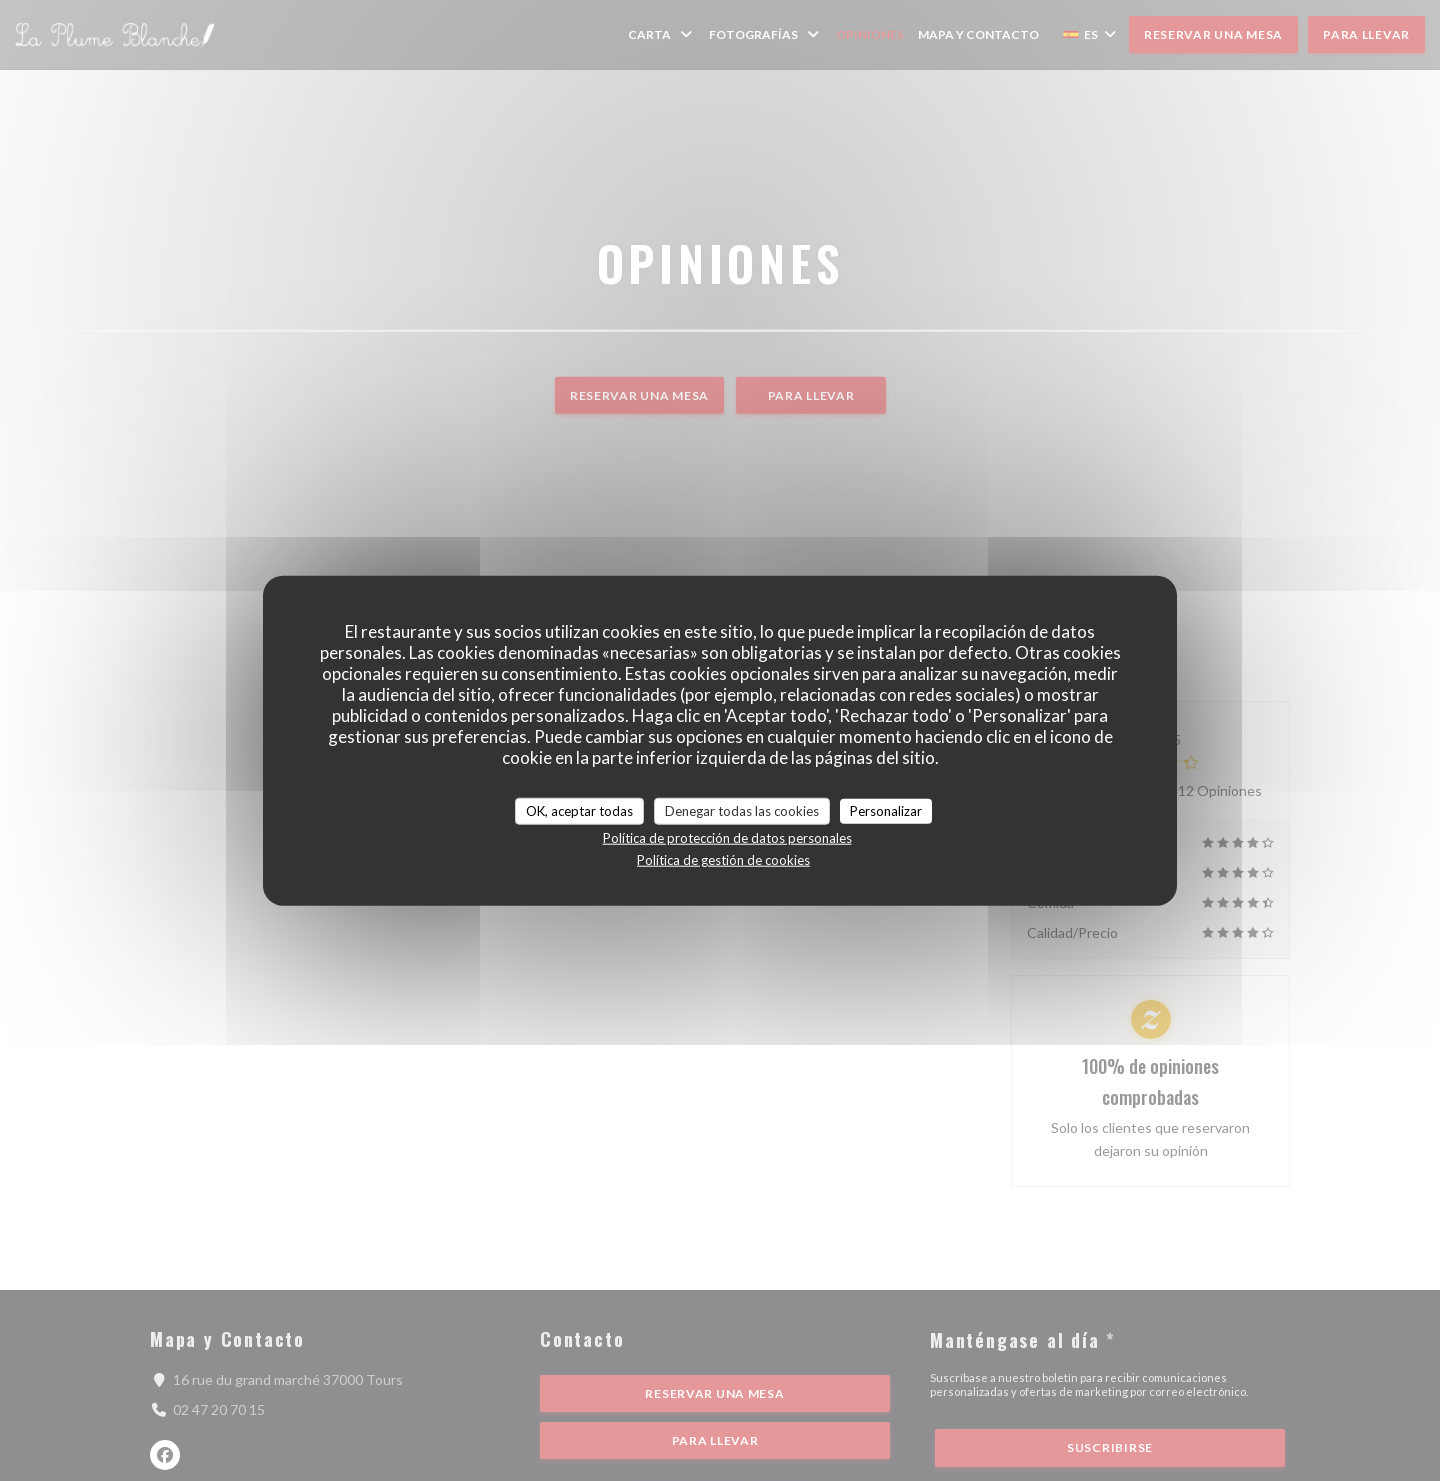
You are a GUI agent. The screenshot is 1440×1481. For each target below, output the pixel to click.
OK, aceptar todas (579, 810)
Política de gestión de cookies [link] (723, 860)
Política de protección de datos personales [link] (727, 838)
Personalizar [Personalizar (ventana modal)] (886, 810)
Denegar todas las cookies (742, 810)
